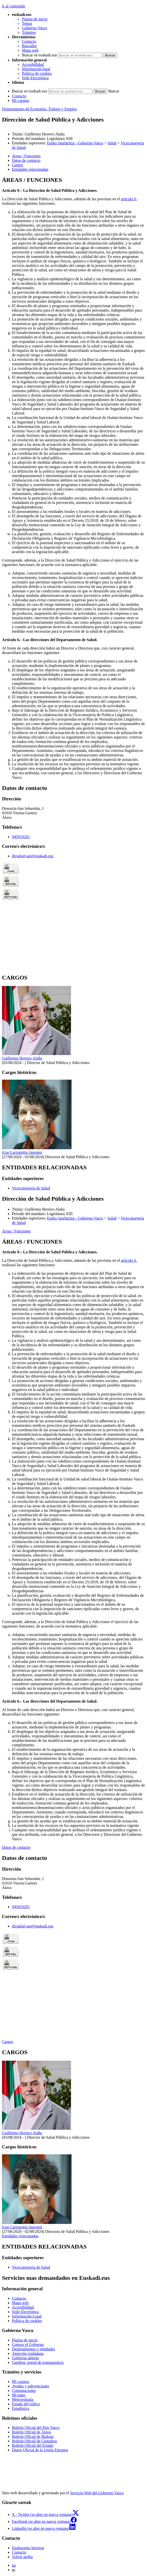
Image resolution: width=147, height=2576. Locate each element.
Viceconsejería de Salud (31, 1188)
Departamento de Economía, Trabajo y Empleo (39, 109)
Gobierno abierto (25, 2358)
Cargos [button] (17, 165)
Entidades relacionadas (20, 2236)
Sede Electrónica (35, 78)
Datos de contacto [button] (26, 160)
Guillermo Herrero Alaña (22, 1058)
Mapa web (30, 50)
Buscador (29, 46)
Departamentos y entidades (33, 2349)
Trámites (29, 32)
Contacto (29, 41)
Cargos (7, 2042)
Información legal (36, 69)
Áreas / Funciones (16, 1231)
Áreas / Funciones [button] (26, 156)
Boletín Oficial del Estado (32, 2445)
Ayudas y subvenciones (30, 2386)
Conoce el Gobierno (28, 2344)
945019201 (21, 837)
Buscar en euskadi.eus (39, 55)
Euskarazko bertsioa (28, 2548)
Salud (112, 143)
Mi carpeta (20, 100)
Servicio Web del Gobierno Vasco (97, 2493)
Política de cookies (37, 73)
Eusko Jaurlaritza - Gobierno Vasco (75, 143)
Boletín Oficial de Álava (31, 2432)
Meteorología (22, 2399)
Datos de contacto (16, 1847)
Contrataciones (24, 2390)
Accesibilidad (33, 64)
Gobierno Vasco (34, 28)
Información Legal (27, 2316)
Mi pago (18, 2395)
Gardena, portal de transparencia (38, 2362)
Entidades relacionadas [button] (30, 169)
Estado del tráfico (26, 2404)
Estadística (20, 2408)
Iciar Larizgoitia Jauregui (22, 1152)
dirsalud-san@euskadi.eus (32, 856)
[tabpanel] (73, 478)
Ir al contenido (13, 6)
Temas (27, 23)
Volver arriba (22, 2557)
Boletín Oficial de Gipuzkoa (34, 2441)
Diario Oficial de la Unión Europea (40, 2450)
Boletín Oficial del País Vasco (36, 2427)
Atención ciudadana (28, 2353)
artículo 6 (128, 199)
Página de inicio (34, 19)
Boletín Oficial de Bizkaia (33, 2436)
